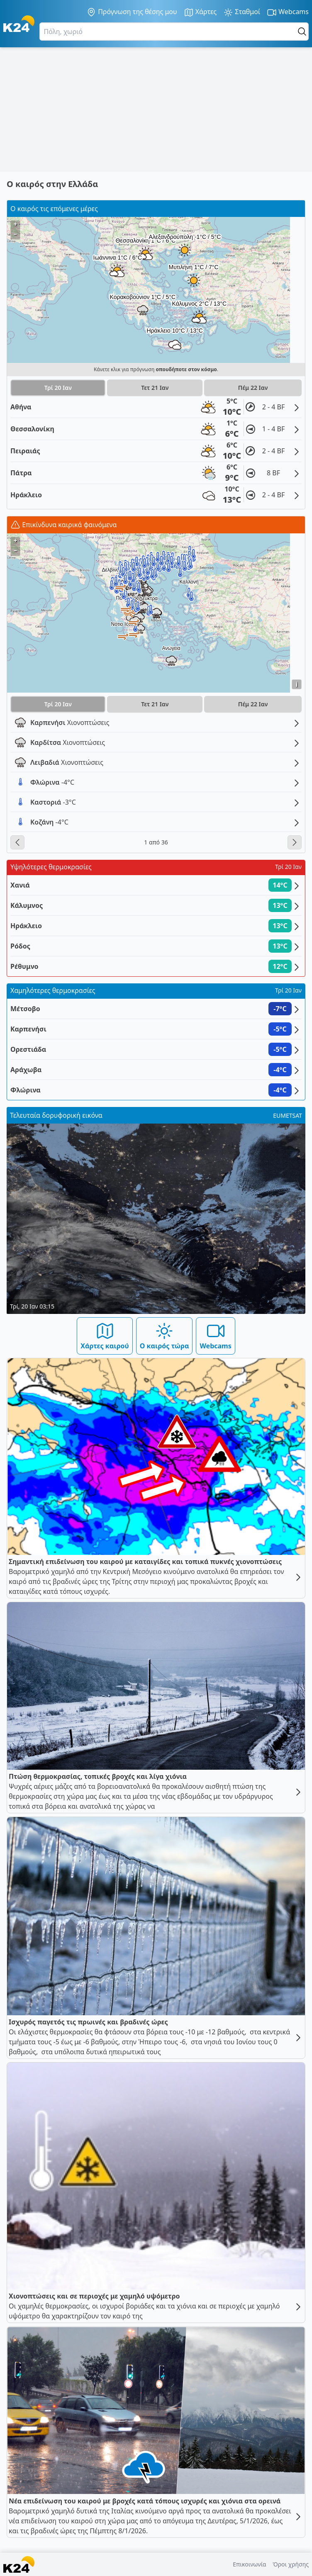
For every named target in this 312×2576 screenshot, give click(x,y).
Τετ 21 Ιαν (154, 388)
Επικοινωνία (249, 2564)
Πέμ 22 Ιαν (253, 388)
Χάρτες (200, 12)
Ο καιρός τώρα (164, 1335)
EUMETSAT (287, 1115)
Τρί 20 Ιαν (58, 388)
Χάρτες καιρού (104, 1335)
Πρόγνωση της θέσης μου (131, 12)
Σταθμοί (241, 12)
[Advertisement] (156, 109)
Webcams (288, 12)
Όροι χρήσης (291, 2564)
